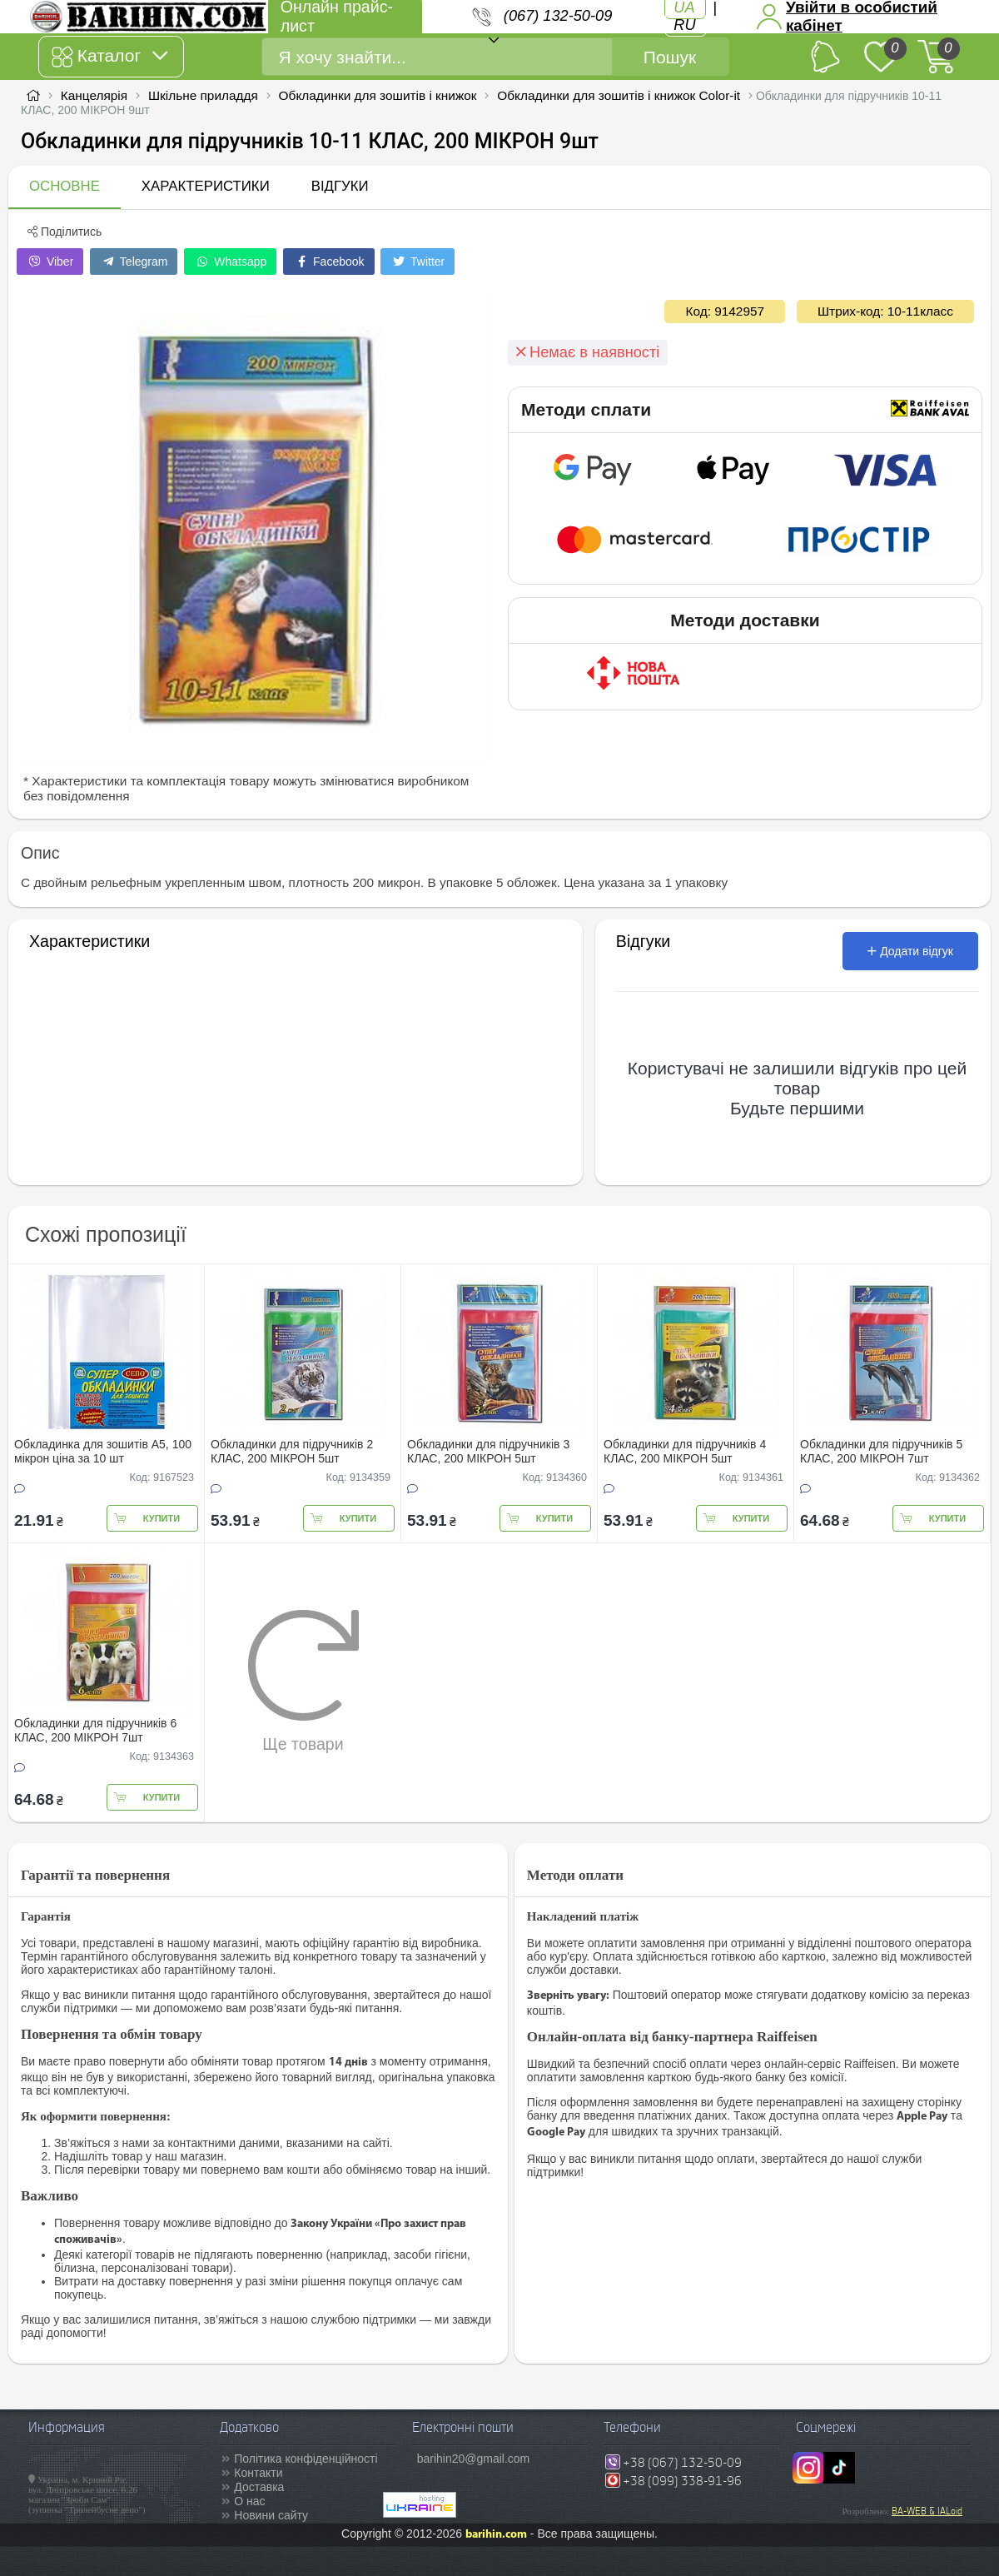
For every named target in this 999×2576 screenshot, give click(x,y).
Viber (50, 261)
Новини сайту (271, 2515)
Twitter (417, 261)
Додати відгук (910, 951)
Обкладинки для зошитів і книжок (378, 95)
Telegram (133, 261)
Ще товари (303, 1680)
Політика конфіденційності (305, 2458)
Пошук (670, 57)
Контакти (258, 2472)
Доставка (259, 2487)
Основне (64, 186)
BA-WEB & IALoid (927, 2511)
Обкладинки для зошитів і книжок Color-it (618, 95)
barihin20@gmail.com (473, 2458)
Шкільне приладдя (203, 95)
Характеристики (206, 186)
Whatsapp (230, 261)
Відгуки (340, 186)
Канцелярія (94, 95)
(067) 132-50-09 (558, 15)
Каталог (109, 56)
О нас (249, 2501)
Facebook (328, 261)
